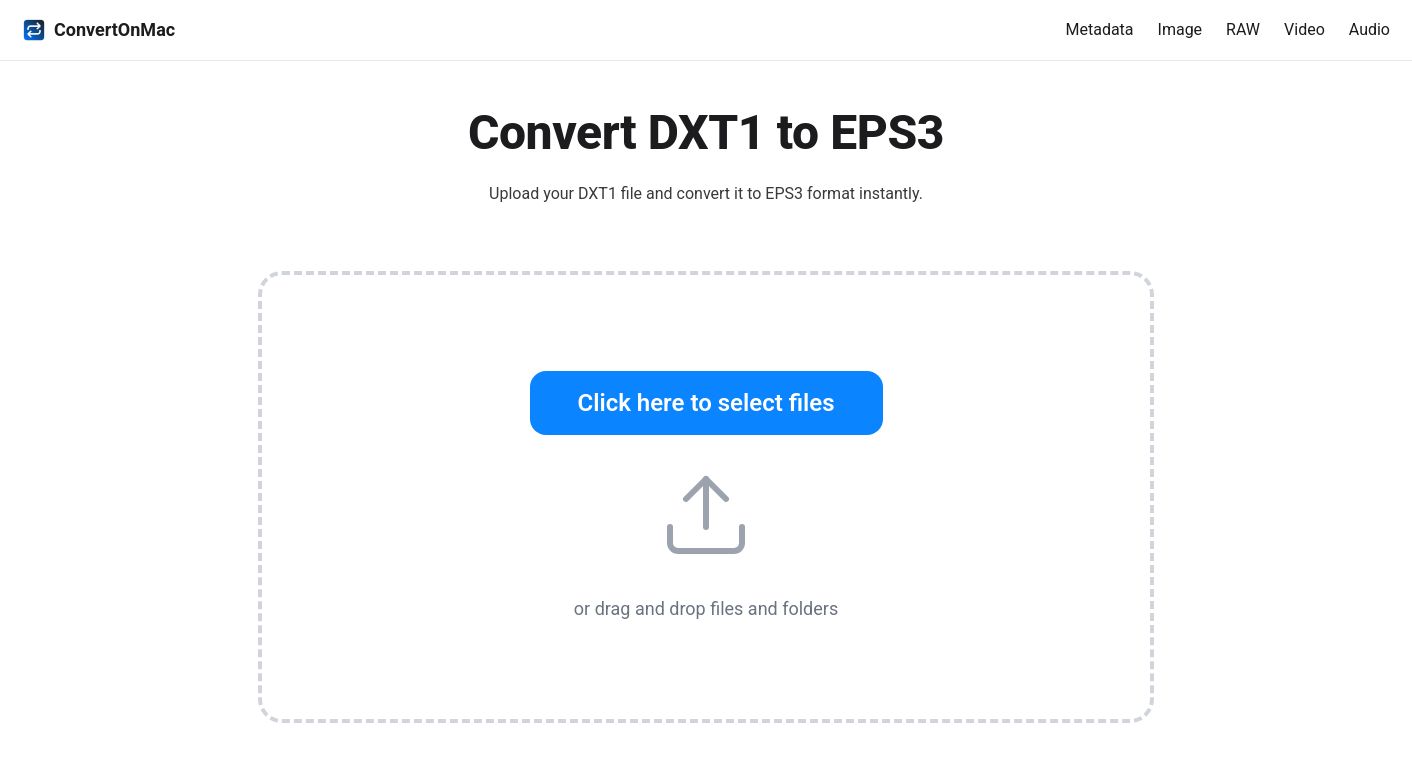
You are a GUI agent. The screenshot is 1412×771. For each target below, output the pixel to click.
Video (1304, 29)
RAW (1243, 29)
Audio (1369, 29)
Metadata (1099, 29)
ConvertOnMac (98, 30)
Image (1180, 29)
